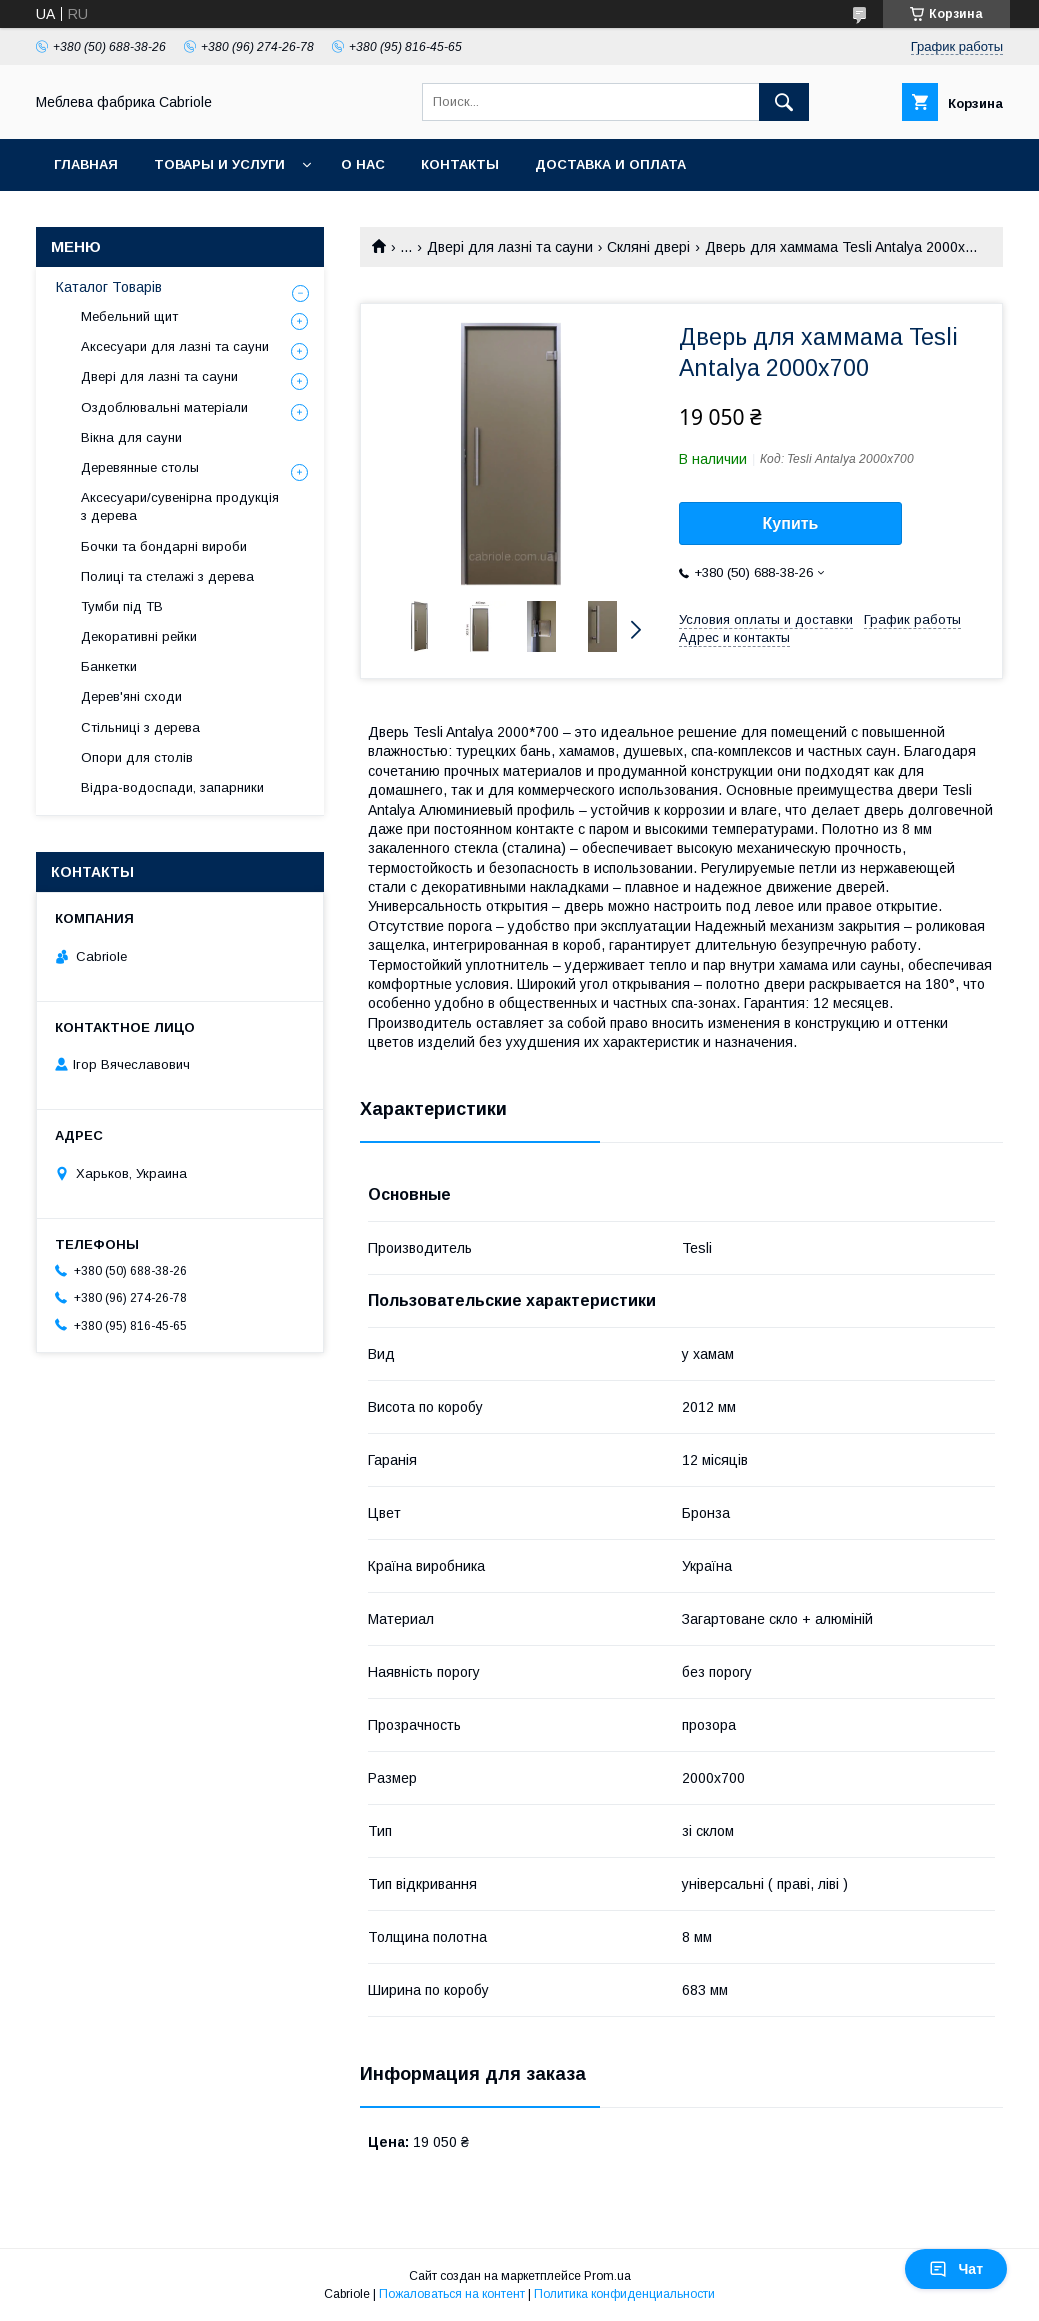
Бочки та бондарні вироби (164, 546)
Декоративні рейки (139, 636)
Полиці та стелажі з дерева (167, 576)
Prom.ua (607, 2276)
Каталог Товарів (109, 287)
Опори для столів (137, 757)
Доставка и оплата (610, 164)
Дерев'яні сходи (131, 696)
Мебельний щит (129, 316)
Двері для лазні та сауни (510, 247)
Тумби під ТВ (122, 606)
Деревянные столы (140, 467)
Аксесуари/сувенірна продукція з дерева (180, 506)
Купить (791, 523)
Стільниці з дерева (140, 727)
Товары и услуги (219, 164)
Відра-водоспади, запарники (172, 787)
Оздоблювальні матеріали (164, 407)
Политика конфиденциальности (624, 2294)
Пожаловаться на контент (452, 2294)
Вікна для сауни (131, 437)
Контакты (460, 164)
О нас (363, 164)
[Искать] (784, 102)
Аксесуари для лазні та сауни (175, 346)
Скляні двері (648, 247)
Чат (956, 2269)
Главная (86, 164)
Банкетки (109, 666)
